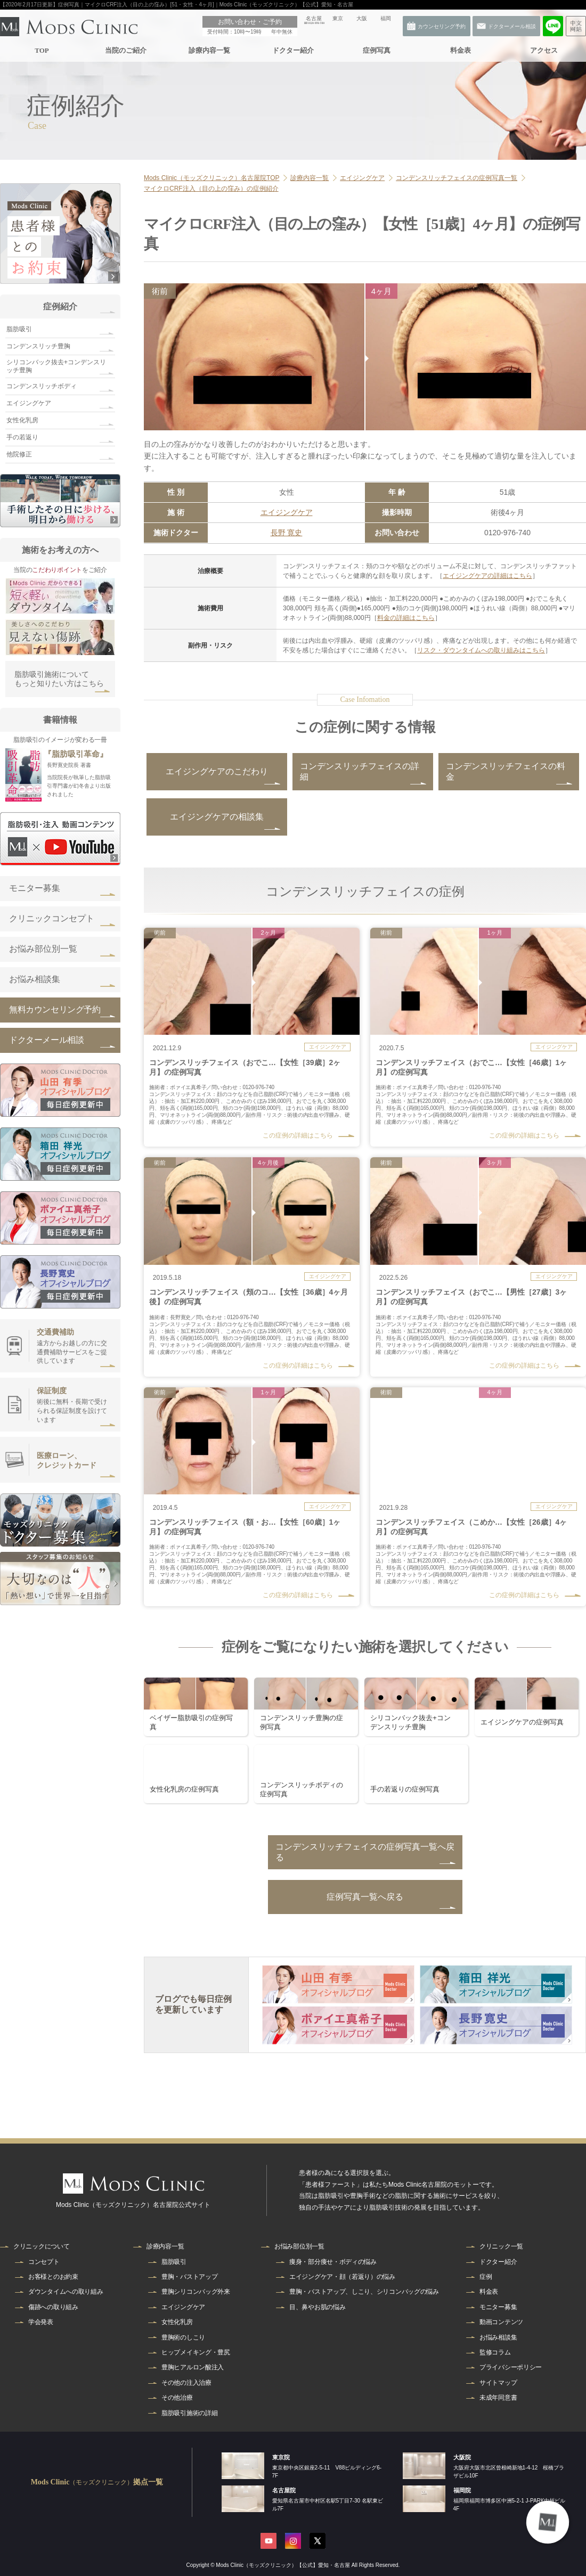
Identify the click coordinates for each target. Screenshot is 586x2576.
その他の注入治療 (186, 2382)
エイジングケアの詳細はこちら (487, 575)
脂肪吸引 (19, 329)
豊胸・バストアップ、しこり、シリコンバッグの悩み (364, 2291)
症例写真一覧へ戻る (365, 1896)
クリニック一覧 (501, 2246)
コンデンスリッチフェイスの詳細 (359, 771)
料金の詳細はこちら (406, 617)
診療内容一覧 (209, 50)
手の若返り (22, 437)
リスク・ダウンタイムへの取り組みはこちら (481, 650)
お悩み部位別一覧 (43, 948)
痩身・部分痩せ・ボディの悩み (333, 2262)
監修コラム (495, 2352)
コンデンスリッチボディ (41, 386)
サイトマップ (498, 2382)
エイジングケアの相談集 (217, 816)
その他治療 (177, 2397)
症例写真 (376, 50)
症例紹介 (60, 306)
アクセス (544, 50)
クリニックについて (41, 2246)
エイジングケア (287, 512)
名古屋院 (284, 2490)
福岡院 (462, 2490)
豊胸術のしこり (183, 2337)
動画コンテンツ (501, 2322)
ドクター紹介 (292, 50)
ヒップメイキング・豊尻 (195, 2352)
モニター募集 (34, 888)
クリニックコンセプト (51, 918)
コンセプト (44, 2262)
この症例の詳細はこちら (298, 1135)
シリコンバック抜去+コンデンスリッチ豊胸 (56, 366)
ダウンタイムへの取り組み (65, 2291)
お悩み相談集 (34, 979)
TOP (42, 50)
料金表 (460, 50)
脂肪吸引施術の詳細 (189, 2413)
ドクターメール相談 (46, 1039)
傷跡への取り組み (53, 2307)
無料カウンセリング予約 (55, 1009)
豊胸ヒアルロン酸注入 (192, 2367)
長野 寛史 (287, 532)
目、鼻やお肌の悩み (317, 2307)
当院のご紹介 (125, 50)
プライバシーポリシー (510, 2367)
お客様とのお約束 (53, 2276)
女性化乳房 (22, 420)
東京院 (281, 2457)
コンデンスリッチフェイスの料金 (505, 771)
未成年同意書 (498, 2397)
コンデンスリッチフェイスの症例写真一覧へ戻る (364, 1852)
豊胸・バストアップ (189, 2276)
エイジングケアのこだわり (217, 771)
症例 (485, 2276)
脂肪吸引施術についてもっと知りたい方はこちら (59, 679)
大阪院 (462, 2457)
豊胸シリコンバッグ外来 (195, 2291)
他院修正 (19, 454)
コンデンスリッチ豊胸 (38, 346)
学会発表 (40, 2322)
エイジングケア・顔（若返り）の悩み (342, 2276)
